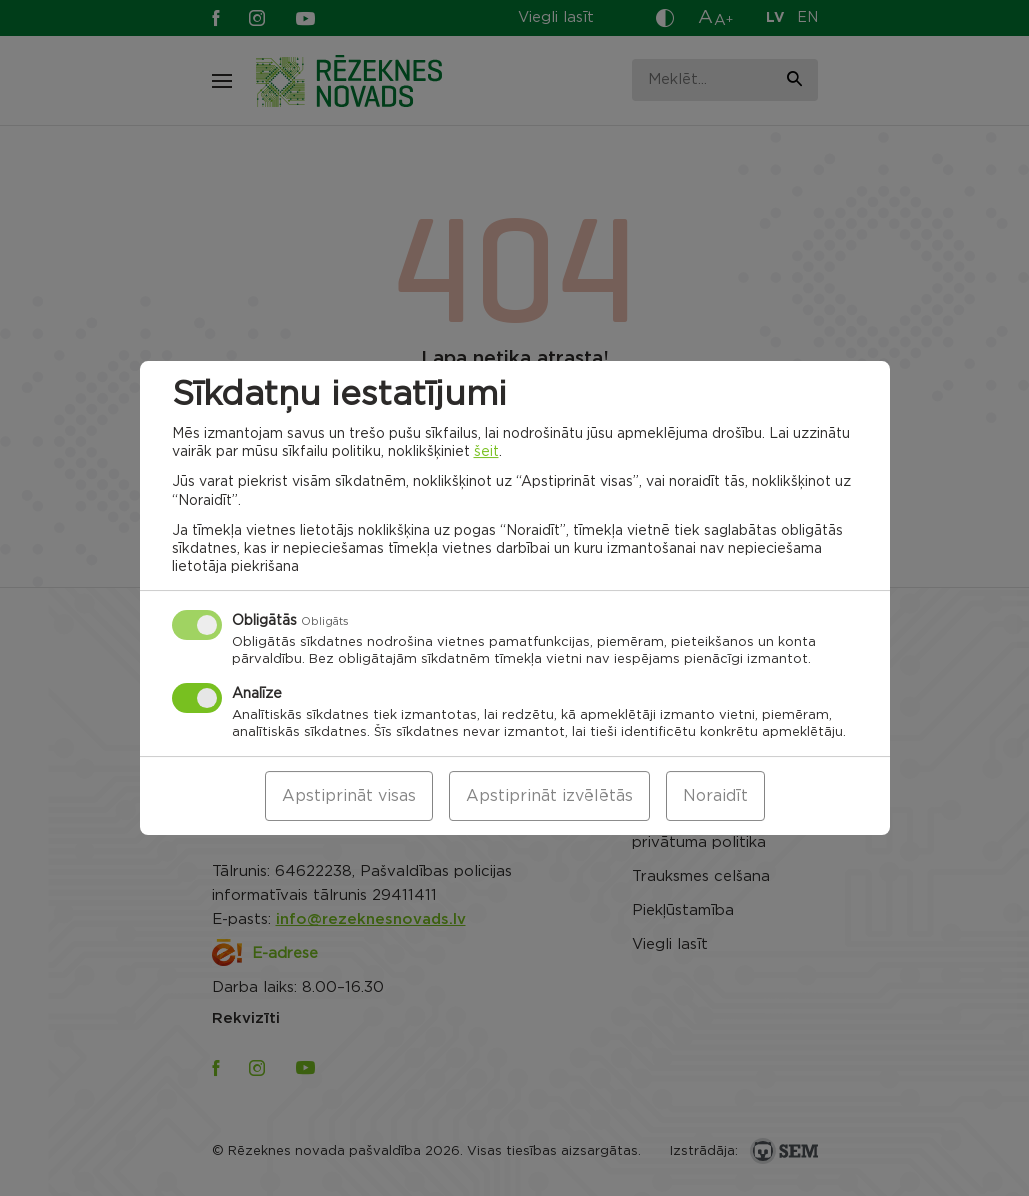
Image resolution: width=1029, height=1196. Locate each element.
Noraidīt (715, 796)
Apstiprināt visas (349, 796)
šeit (486, 452)
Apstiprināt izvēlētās (549, 796)
